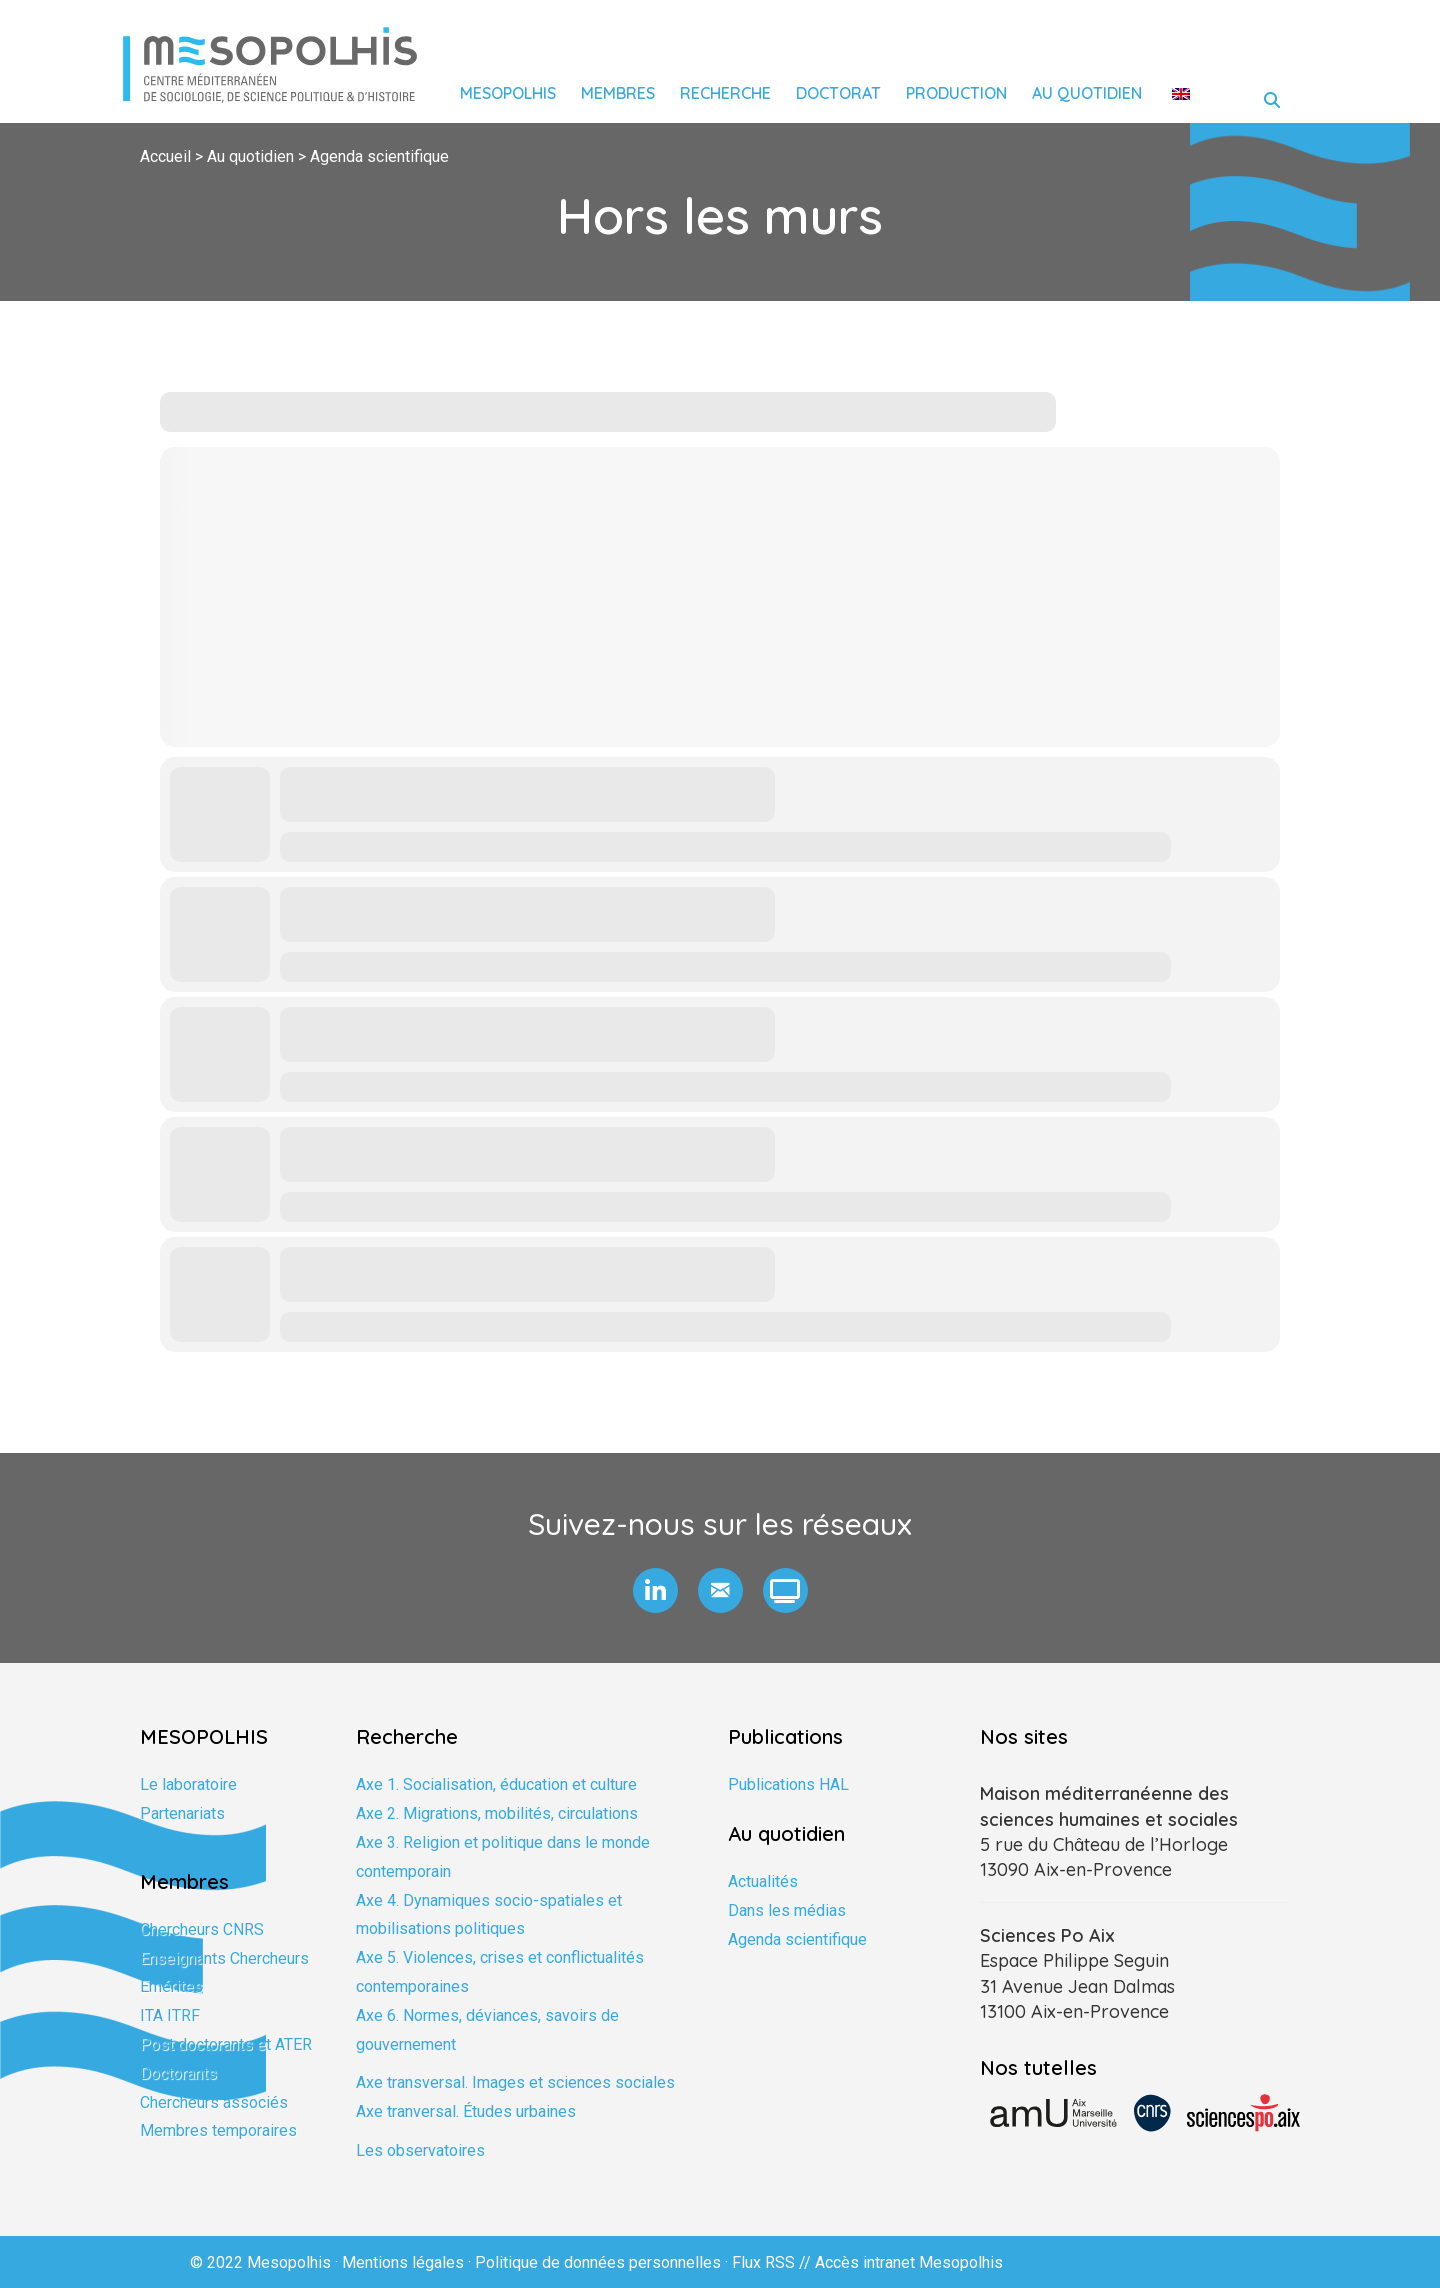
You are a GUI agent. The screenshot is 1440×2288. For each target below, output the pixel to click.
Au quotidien (1087, 93)
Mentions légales (403, 2262)
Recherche (725, 93)
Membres (618, 93)
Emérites (171, 1986)
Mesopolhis (508, 93)
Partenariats (182, 1813)
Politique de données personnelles (598, 2262)
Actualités (763, 1881)
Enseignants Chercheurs (224, 1958)
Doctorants (178, 2073)
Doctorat (838, 93)
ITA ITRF (170, 2015)
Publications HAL (788, 1784)
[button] (655, 1590)
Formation (175, 1842)
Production (956, 93)
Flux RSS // (773, 2262)
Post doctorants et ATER (226, 2044)
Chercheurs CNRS (202, 1929)
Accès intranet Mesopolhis (909, 2262)
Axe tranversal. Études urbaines (466, 2111)
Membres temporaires (218, 2130)
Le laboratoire (188, 1784)
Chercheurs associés (214, 2102)
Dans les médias (787, 1910)
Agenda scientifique (797, 1939)
